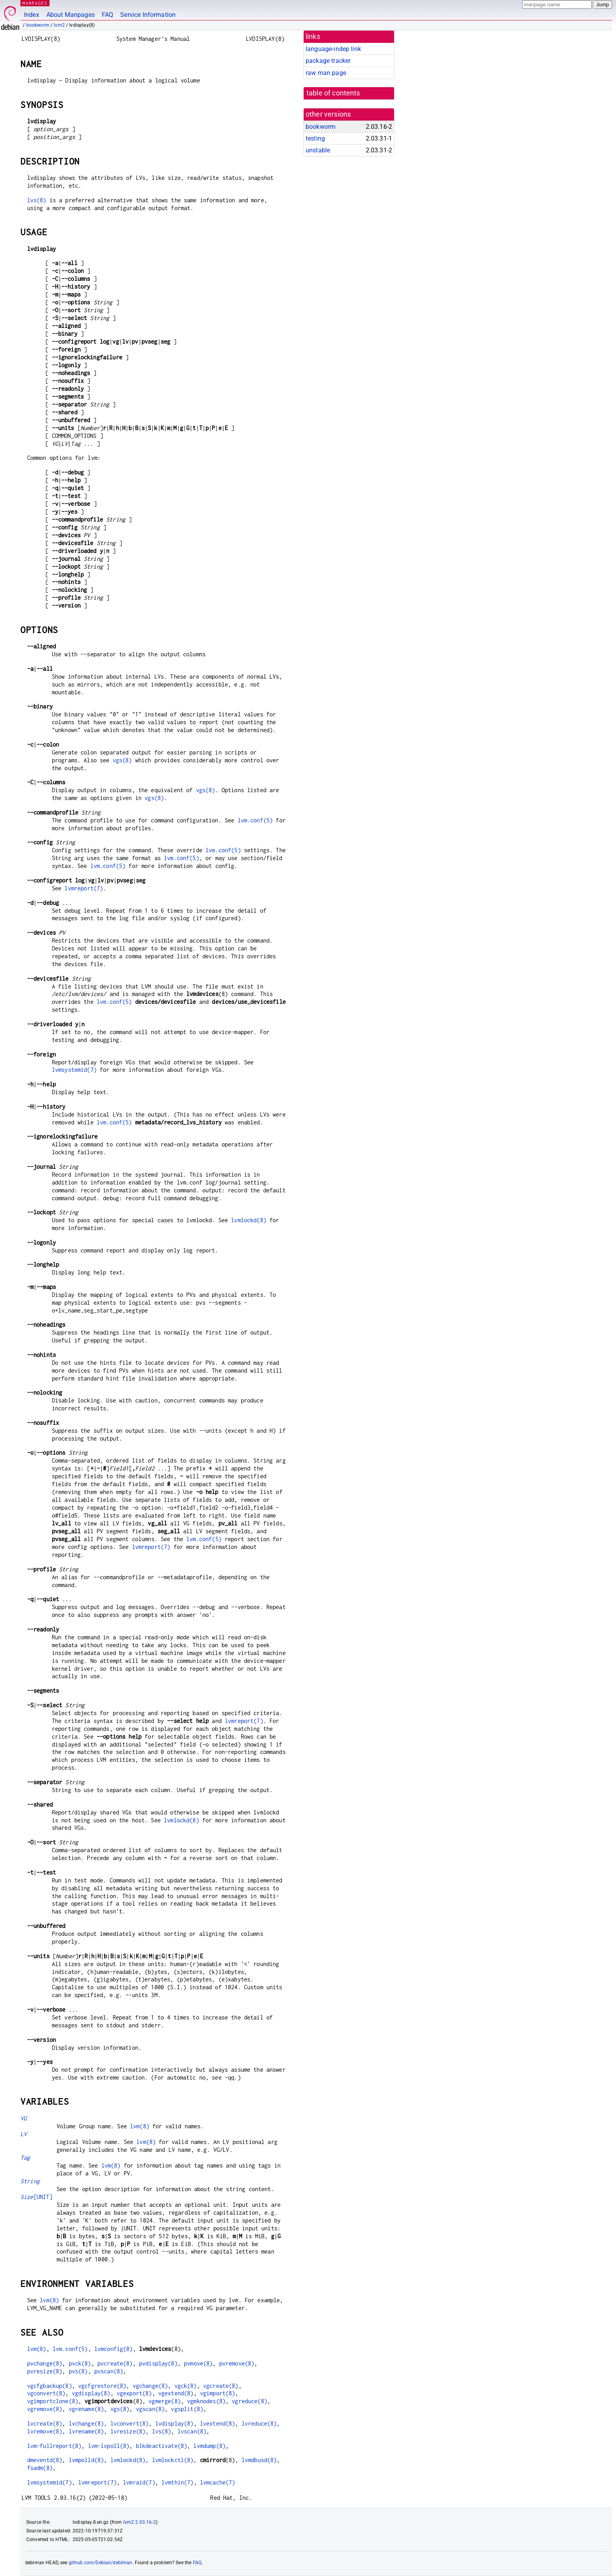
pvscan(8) (108, 2371)
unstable (318, 150)
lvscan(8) (192, 2431)
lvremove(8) (44, 2431)
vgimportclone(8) (52, 2401)
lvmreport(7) (83, 888)
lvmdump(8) (209, 2445)
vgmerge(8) (164, 2401)
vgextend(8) (176, 2393)
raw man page (326, 73)
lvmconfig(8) (113, 2348)
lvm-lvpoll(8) (109, 2445)
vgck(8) (185, 2385)
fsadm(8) (40, 2467)
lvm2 (59, 25)
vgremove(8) (44, 2409)
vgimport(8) (217, 2393)
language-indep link (333, 49)
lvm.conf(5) (255, 820)
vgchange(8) (150, 2385)
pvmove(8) (198, 2363)
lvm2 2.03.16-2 (139, 2522)
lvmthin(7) (177, 2482)
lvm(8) (139, 2126)
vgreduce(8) (249, 2401)
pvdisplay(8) (158, 2363)
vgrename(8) (86, 2409)
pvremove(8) (237, 2363)
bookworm (38, 25)
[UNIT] (36, 2196)
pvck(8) (80, 2363)
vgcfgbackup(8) (49, 2385)
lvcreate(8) (44, 2423)
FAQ (107, 14)
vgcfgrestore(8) (102, 2385)
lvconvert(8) (129, 2423)
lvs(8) (36, 200)
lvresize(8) (128, 2431)
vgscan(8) (150, 2409)
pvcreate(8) (115, 2363)
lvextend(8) (217, 2423)
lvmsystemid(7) (74, 1069)
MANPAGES (35, 2)
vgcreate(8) (220, 2385)
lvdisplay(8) (174, 2423)
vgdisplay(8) (91, 2393)
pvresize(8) (44, 2371)
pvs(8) (78, 2371)
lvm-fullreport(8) (54, 2445)
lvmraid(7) (139, 2482)
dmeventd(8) (44, 2460)
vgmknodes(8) (206, 2401)
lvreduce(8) (259, 2423)
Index (31, 14)
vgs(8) (122, 760)
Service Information (148, 14)
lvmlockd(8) (248, 1220)
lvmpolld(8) (86, 2460)
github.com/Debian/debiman (100, 2562)
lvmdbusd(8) (259, 2460)
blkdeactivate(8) (161, 2445)
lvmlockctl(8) (173, 2460)
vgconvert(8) (46, 2393)
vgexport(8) (134, 2393)
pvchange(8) (44, 2363)
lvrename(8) (86, 2431)
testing (315, 138)
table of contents (333, 93)
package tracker (328, 60)
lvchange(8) (86, 2423)
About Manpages (70, 14)
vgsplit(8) (187, 2409)
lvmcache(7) (217, 2482)
